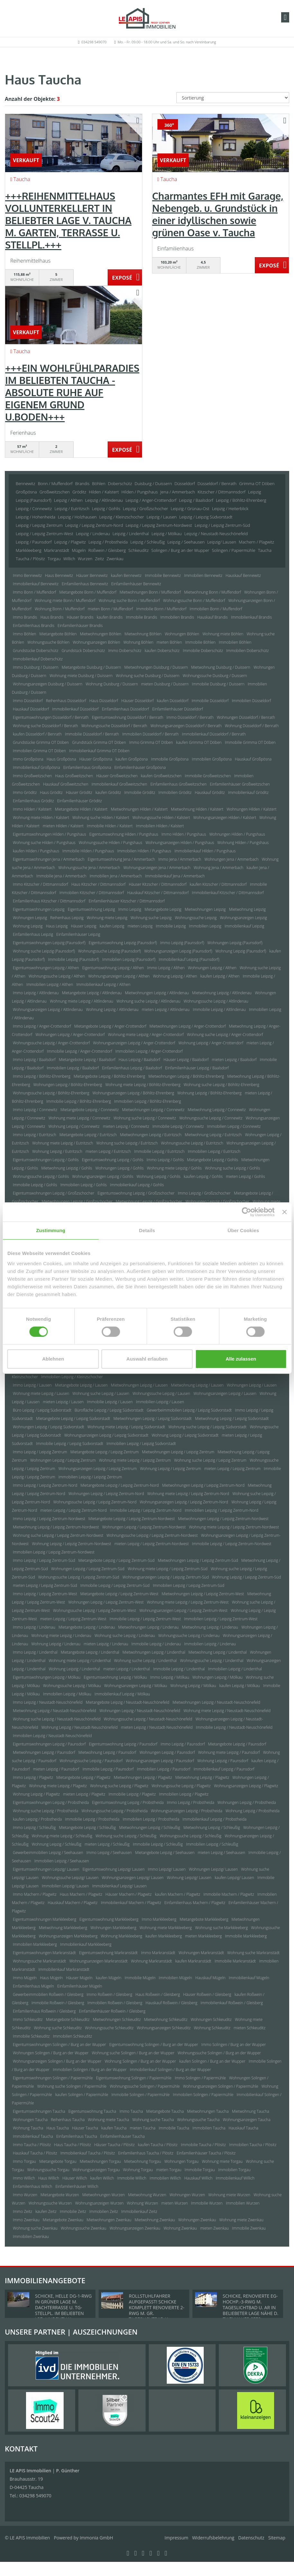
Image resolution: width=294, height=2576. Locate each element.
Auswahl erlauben (146, 1359)
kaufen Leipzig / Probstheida (37, 1819)
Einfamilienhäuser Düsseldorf (177, 709)
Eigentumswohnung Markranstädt (108, 1952)
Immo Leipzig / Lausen (32, 1385)
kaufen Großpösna (131, 759)
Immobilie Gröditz (139, 792)
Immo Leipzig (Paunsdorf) (182, 942)
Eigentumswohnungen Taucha (39, 2111)
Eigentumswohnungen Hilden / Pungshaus (49, 834)
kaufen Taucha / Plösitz (157, 2144)
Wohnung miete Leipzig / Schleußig (62, 1836)
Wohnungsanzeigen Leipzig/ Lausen (133, 1877)
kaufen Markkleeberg (164, 1936)
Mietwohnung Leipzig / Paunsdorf (107, 1752)
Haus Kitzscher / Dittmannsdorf (98, 884)
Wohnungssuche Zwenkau (83, 2228)
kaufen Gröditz (108, 792)
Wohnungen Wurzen (187, 2194)
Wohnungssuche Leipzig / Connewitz (211, 1118)
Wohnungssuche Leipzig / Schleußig (190, 1836)
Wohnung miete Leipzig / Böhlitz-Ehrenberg (143, 1084)
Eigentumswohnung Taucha (92, 2111)
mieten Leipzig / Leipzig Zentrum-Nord (73, 1510)
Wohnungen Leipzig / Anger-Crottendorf (69, 1034)
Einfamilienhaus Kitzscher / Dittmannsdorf (49, 901)
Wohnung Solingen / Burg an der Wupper (140, 2061)
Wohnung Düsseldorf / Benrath (252, 725)
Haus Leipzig (57, 926)
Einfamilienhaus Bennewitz (85, 584)
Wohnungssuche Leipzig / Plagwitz (181, 1785)
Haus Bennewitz (59, 575)
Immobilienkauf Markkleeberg (85, 1944)
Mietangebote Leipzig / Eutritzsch (88, 1134)
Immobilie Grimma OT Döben (250, 742)
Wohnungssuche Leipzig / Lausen (161, 1393)
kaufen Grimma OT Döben (198, 742)
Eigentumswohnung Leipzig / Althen (113, 967)
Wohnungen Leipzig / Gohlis (119, 1168)
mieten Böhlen (169, 642)
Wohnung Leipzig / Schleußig (57, 1844)
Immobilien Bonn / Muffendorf (216, 609)
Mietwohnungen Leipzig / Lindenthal (153, 1652)
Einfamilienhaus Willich (32, 2186)
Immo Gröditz (25, 792)
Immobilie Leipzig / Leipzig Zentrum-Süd (114, 1585)
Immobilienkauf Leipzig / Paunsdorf (224, 1769)
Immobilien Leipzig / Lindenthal (235, 1669)
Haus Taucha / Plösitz (72, 2144)
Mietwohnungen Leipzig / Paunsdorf (44, 1752)
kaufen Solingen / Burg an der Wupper (212, 2061)
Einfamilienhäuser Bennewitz (136, 584)
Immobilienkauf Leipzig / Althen (103, 984)
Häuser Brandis (80, 617)
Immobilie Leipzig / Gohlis (35, 1185)
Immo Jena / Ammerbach (179, 859)
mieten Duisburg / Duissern (165, 684)
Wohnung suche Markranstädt (253, 1952)
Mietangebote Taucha (165, 2111)
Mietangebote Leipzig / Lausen (81, 1385)
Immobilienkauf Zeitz (139, 2211)
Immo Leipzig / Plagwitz (33, 1777)
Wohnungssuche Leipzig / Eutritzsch (192, 1143)
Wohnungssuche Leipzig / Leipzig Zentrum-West (94, 1610)
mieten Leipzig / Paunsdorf (56, 1769)
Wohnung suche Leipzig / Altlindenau (149, 1001)
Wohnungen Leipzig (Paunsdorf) (234, 942)
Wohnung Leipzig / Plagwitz (36, 1794)
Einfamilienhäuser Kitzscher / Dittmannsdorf (127, 901)
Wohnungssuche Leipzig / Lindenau (189, 1635)
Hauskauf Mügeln (210, 1977)
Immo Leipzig (129, 909)
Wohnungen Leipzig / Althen (212, 967)
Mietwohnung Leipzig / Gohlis (66, 1168)
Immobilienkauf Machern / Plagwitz (131, 1902)
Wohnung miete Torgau (222, 2161)
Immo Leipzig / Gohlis (165, 1159)
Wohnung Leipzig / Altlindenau (112, 1009)
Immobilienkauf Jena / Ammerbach (175, 876)
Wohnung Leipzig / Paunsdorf (222, 1760)
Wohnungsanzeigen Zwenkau (135, 2228)
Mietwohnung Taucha (250, 2111)
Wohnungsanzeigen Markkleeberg (68, 1936)
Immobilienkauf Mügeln (249, 1977)
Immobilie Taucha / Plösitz (203, 2144)
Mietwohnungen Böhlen (100, 634)
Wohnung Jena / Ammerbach (219, 867)
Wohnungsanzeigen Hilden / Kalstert (224, 817)
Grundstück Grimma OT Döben (99, 742)
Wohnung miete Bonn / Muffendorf (65, 600)
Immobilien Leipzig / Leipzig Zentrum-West (221, 1619)
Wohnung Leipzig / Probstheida (253, 1811)
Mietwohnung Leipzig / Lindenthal (218, 1652)
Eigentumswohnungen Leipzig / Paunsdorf (49, 1744)
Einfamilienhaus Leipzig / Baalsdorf (132, 1068)
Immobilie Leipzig (171, 926)
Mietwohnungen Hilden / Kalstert (139, 809)
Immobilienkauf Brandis (251, 617)
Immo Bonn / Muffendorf (34, 592)
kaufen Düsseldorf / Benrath (37, 734)
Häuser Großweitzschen (117, 776)
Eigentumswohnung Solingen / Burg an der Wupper (153, 2044)
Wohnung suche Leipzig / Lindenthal (145, 1660)
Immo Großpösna (28, 759)
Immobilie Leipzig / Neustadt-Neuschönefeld (234, 1727)
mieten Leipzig (140, 926)
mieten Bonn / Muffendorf (110, 609)
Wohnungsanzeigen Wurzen (99, 2203)
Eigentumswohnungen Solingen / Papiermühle (53, 2078)
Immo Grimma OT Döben (151, 742)
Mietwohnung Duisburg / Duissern (220, 667)
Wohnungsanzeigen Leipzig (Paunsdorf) (178, 951)
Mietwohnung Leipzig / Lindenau (210, 1627)
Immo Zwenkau (26, 2220)
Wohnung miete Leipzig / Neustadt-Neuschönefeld (227, 1710)
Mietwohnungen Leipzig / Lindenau (148, 1627)
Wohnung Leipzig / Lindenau (55, 1644)
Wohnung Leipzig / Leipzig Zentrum (170, 1468)
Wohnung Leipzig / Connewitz (74, 1126)
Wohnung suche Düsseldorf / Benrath (45, 725)
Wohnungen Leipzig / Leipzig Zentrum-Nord (106, 1493)
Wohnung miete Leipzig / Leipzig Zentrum (135, 1460)
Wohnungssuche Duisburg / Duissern (215, 675)
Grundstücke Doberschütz (35, 650)
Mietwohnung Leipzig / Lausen (197, 1385)
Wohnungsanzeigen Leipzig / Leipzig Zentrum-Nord (184, 1502)
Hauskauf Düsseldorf (31, 709)
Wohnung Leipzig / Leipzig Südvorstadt (185, 1435)
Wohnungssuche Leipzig (196, 917)
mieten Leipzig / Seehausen (221, 1852)
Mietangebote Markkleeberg (204, 1919)
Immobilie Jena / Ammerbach (61, 876)
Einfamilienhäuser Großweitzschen (240, 784)
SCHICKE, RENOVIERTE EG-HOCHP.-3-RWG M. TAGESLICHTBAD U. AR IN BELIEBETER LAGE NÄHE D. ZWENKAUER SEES (250, 2307)
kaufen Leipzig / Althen (220, 976)
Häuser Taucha (85, 2128)
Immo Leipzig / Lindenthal (35, 1652)
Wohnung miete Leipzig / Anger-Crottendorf (145, 1034)
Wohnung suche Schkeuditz (58, 2028)
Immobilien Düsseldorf (251, 700)
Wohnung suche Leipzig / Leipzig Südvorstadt (207, 1427)
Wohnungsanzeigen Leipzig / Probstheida (186, 1811)
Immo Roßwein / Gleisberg (109, 1994)
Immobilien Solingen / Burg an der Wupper (90, 2069)
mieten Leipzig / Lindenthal (126, 1669)
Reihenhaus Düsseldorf (66, 700)
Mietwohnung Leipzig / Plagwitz (202, 1777)
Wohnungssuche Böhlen (48, 642)
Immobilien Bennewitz (203, 575)
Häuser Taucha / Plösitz (114, 2144)
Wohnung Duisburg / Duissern (111, 684)
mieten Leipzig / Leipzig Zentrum (232, 1468)
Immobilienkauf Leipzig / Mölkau (122, 1694)
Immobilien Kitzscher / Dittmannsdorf (91, 892)
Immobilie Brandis (141, 617)
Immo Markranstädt (158, 1952)
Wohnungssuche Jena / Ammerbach (89, 867)
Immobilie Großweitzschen (208, 776)
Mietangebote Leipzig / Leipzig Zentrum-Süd (116, 1560)
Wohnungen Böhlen (182, 634)
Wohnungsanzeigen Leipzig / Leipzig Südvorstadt (106, 1435)
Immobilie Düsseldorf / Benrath (92, 734)
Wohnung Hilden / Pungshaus (243, 842)
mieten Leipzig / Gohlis (245, 1176)
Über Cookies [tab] (243, 1230)
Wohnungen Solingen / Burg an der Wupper (50, 2053)
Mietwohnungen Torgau (100, 2161)
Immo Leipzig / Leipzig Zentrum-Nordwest (49, 1518)
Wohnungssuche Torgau (48, 2169)
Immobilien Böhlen (235, 642)
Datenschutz (251, 2538)
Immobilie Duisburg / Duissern (218, 684)
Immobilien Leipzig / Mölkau (67, 1694)
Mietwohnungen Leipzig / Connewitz (153, 1109)
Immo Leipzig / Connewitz (35, 1109)
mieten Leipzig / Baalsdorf (234, 1059)
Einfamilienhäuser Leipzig (78, 934)
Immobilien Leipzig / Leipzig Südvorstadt (141, 1443)
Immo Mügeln (25, 1977)
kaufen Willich (102, 2178)
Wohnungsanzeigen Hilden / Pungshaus (180, 842)
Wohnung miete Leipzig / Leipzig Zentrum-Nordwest (234, 1527)
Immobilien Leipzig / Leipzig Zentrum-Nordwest (53, 1552)
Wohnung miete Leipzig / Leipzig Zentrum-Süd (167, 1568)
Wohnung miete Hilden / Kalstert (41, 817)
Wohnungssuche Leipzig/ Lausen (70, 1877)
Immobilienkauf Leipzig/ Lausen (119, 1886)
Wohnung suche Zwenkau (35, 2228)
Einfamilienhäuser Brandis (80, 625)
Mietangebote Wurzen (59, 2194)
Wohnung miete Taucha (108, 2119)
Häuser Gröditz (79, 792)
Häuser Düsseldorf (137, 700)
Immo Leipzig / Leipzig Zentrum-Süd (44, 1560)
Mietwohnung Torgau (142, 2161)
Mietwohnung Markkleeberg (63, 1927)
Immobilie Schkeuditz (31, 2036)
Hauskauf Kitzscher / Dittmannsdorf (158, 892)
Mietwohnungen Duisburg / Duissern (156, 667)
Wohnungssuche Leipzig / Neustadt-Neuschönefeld (148, 1719)
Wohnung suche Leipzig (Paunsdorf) (44, 951)
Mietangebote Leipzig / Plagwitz (83, 1777)
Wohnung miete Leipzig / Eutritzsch (62, 1143)
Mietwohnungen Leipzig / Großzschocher (77, 1201)
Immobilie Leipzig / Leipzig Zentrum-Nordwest (232, 1543)
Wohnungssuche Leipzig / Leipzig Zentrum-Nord (95, 1502)
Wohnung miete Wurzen (229, 2194)
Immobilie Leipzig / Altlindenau (219, 1009)
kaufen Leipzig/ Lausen (234, 1877)
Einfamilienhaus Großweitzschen (178, 784)
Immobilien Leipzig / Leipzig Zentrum (90, 1477)
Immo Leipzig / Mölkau (169, 1677)
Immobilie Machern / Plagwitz (228, 1894)
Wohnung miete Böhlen (222, 634)
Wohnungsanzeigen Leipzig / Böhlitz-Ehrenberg (133, 1093)
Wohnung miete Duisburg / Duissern (80, 675)
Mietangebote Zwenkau (63, 2220)
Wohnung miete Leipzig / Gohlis (174, 1168)
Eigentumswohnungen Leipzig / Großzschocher (53, 1193)
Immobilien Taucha (208, 2128)
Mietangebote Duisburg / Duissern (91, 667)
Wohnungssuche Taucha (198, 2119)
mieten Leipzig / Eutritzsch (108, 1151)
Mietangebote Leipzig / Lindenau (86, 1627)
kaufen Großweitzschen (161, 776)
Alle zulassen (241, 1359)
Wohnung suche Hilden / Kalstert (100, 817)
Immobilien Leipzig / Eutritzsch (214, 1151)
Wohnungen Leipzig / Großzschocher (217, 1201)
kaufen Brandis (110, 617)
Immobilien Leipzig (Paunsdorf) (129, 959)
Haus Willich (48, 2178)
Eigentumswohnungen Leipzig (39, 909)
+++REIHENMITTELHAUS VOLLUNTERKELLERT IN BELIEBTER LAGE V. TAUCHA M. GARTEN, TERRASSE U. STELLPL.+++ (68, 220)
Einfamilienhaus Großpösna (87, 767)
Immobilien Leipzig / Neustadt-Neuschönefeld (52, 1735)
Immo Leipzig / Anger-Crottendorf (42, 1026)
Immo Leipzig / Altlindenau (36, 993)
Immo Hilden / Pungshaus (184, 834)
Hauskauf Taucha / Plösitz (35, 2153)
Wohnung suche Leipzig (151, 917)
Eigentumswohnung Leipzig (91, 909)
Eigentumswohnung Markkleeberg (108, 1919)
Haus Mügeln (51, 1977)
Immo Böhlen (24, 634)
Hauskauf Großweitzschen (65, 784)
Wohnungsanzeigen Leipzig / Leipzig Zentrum (97, 1468)
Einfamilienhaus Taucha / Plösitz (146, 2153)
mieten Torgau (168, 2169)
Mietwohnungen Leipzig (205, 909)
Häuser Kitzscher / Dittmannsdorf (158, 884)
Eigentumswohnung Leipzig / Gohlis (112, 1159)
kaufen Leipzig (112, 926)
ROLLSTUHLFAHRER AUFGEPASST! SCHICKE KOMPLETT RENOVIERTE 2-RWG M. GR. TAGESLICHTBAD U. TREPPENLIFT (156, 2310)
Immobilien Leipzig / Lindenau (210, 1644)
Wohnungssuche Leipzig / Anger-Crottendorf (51, 1043)
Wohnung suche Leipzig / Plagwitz (119, 1785)
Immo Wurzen (25, 2194)
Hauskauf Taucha (243, 2128)
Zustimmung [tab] (50, 1230)
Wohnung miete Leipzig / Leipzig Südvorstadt (126, 1427)
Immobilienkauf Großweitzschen (119, 784)
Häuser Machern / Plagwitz (128, 1894)
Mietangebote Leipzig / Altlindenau (92, 993)
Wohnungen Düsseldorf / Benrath (246, 717)
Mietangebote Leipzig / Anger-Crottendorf (110, 1026)
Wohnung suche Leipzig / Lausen (100, 1393)
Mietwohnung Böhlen (143, 634)
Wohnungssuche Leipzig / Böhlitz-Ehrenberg (51, 1093)
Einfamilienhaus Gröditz (33, 801)
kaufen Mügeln (108, 1977)
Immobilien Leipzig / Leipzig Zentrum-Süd (189, 1585)
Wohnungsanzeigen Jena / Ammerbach (156, 867)
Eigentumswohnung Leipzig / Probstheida (128, 1802)
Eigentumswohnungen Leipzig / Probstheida (51, 1802)
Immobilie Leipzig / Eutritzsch (159, 1151)
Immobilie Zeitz (73, 2211)
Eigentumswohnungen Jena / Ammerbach (49, 859)
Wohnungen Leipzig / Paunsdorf (167, 1752)
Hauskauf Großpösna (253, 759)
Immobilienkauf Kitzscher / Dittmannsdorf (228, 892)
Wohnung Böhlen (138, 642)
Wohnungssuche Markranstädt (39, 1961)
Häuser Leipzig (83, 926)
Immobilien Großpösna (212, 759)
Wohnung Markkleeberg (121, 1936)
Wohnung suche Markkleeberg (221, 1927)
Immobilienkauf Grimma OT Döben (99, 750)
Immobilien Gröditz (175, 792)
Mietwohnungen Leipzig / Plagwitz (143, 1777)
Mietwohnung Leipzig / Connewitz (217, 1109)
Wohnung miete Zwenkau (241, 2220)
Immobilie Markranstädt (235, 1961)
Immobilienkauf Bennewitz (35, 584)
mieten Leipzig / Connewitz (126, 1126)
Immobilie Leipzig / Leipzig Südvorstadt (69, 1443)
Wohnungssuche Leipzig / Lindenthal (211, 1660)
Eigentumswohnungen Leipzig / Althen (46, 967)
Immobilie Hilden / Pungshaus (88, 851)
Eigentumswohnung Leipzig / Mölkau (115, 1677)
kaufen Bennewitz (126, 575)
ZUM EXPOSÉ (125, 278)
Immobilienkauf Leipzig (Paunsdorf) (189, 959)
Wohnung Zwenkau (180, 2228)
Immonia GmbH (96, 2538)
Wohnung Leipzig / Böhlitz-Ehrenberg (209, 1093)
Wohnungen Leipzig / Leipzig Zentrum (63, 1460)
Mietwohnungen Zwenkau (109, 2220)
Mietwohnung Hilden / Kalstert (197, 809)
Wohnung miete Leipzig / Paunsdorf (229, 1752)
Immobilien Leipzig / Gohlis (83, 1185)
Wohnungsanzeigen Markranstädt (98, 1961)
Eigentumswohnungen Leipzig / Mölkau (46, 1677)
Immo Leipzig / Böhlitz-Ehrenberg (41, 1076)
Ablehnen (53, 1359)
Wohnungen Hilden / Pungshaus (237, 834)
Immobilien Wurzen (243, 2203)
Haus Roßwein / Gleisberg (158, 1994)
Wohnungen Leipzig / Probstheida (247, 1802)
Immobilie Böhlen (200, 642)
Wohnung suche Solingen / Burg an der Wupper (133, 2053)
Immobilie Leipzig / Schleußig (158, 1844)
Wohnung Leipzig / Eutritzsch (57, 1151)
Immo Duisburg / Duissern (35, 667)
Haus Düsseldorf (103, 700)
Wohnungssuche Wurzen (50, 2203)
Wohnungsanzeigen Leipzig (243, 917)
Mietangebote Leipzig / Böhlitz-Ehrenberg (109, 1076)
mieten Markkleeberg (203, 1936)
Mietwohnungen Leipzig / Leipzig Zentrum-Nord (203, 1485)
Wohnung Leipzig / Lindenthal (74, 1669)
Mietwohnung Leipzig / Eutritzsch (213, 1134)
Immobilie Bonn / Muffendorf (161, 609)
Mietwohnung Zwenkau (155, 2220)
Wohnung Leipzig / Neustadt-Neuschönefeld (79, 1727)
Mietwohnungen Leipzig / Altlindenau (157, 993)
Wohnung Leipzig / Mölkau (193, 1685)
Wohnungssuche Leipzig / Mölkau (72, 1685)
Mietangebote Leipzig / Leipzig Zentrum (104, 1452)
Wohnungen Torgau (181, 2161)
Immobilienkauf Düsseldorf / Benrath (213, 734)
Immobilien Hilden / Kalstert (160, 826)
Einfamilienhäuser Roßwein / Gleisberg (112, 2011)
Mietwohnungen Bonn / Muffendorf (150, 592)
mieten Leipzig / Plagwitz (84, 1794)
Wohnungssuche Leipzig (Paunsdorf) (109, 951)
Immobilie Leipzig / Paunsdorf (108, 1769)
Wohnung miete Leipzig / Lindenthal (80, 1660)
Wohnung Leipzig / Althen (175, 976)
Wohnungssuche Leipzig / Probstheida (115, 1811)
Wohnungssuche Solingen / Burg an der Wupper (219, 2053)
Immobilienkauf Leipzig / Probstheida (214, 1819)
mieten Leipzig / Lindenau (106, 1644)
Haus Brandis (52, 617)
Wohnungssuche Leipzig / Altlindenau (215, 1001)
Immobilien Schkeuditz (72, 2036)
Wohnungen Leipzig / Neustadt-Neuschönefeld (139, 1710)
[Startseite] (147, 18)
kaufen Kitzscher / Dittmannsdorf (218, 884)
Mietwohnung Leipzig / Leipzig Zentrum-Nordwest (56, 1527)
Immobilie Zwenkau (249, 2228)
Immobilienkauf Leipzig (244, 926)
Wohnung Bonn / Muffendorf (60, 609)
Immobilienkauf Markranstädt (64, 1969)
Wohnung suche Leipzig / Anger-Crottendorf (225, 1034)
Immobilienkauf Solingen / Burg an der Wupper (170, 2069)
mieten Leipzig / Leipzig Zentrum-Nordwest (151, 1543)
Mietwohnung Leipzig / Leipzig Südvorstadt (232, 1418)
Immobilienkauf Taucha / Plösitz (87, 2153)
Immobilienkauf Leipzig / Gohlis (137, 1185)
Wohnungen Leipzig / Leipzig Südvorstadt (48, 1427)
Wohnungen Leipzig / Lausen (252, 1385)
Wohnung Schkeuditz (212, 2028)
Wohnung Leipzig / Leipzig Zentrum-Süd (246, 1577)
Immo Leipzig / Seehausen (109, 1852)
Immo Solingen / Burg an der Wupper (233, 2044)
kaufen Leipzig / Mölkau (239, 1685)
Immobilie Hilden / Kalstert (109, 826)
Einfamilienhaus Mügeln (33, 1986)
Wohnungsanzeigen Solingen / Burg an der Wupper (57, 2061)
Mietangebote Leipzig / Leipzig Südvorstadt (73, 1418)
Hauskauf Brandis (212, 617)
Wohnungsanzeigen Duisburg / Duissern (47, 684)
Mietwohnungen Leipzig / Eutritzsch (150, 1134)
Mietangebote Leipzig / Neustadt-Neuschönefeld (127, 1702)
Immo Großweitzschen (32, 776)
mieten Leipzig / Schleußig (107, 1844)
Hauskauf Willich (198, 2178)
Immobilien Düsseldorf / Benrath (150, 734)
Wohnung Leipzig (28, 926)
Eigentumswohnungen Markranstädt (44, 1952)
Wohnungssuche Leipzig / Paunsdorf (90, 1760)
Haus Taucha (57, 2128)
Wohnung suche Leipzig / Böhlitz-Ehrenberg (221, 1084)
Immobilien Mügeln (175, 1977)
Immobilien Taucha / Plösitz (252, 2144)
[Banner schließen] (284, 1212)
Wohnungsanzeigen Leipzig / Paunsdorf (160, 1760)
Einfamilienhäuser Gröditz (79, 801)
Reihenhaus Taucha (68, 2119)
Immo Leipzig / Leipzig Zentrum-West (45, 1594)
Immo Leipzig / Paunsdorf (183, 1744)
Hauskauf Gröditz (210, 792)
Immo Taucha (131, 2111)
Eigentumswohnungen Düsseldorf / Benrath (51, 717)
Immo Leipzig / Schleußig (34, 1827)
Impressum (176, 2538)
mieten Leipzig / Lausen (63, 1402)
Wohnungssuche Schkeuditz (109, 2028)
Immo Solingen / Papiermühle (200, 2078)
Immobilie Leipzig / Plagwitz (132, 1794)
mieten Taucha (143, 2128)
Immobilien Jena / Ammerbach (116, 876)
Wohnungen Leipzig (30, 917)
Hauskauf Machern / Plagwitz (73, 1902)
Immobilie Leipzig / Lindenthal (179, 1669)
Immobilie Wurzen (207, 2203)
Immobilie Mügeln (140, 1977)
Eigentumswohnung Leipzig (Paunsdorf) (123, 942)
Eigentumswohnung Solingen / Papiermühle (134, 2078)
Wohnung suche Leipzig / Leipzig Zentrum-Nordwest (58, 1535)
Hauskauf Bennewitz (243, 575)
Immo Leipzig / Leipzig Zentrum (40, 1452)
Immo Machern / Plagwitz (35, 1894)
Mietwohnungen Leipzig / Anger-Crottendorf (187, 1026)
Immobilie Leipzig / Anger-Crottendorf (79, 1051)
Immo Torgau (24, 2161)
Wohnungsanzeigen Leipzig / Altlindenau (48, 1009)
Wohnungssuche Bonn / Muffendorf (194, 600)
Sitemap (276, 2538)
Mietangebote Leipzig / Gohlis (212, 1159)
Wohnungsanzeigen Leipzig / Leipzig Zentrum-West (183, 1610)
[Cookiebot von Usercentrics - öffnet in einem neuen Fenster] (246, 1212)
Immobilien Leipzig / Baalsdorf (73, 1068)
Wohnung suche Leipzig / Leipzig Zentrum (210, 1460)
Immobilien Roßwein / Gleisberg (114, 2003)
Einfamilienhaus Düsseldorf (125, 709)
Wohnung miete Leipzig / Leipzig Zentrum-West (187, 1602)
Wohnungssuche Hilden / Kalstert (161, 817)
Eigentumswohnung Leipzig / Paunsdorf (123, 1744)
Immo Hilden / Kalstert (32, 809)
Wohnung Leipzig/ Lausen (189, 1877)
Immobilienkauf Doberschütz (38, 659)
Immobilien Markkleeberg (35, 1944)
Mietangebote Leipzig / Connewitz (89, 1109)
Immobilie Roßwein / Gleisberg (57, 2003)
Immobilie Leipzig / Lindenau (156, 1644)
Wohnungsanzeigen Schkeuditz (164, 2028)
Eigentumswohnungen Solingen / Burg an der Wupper (59, 2044)
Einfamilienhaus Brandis (33, 625)
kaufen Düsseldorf (172, 700)
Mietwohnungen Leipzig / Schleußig (149, 1827)
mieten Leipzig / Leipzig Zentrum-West (73, 1619)
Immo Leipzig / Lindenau (34, 1627)
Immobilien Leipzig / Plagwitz (184, 1794)
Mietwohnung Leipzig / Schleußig (211, 1827)
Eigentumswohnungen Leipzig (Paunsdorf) (49, 942)
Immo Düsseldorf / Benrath (190, 717)
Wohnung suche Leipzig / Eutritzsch (127, 1143)
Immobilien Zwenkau (31, 2236)
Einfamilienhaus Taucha (76, 2136)
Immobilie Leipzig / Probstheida (92, 1819)
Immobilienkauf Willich (235, 2178)
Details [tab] (147, 1230)
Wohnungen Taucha (30, 2119)
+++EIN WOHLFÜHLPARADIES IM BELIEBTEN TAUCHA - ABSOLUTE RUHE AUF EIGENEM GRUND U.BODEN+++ (72, 392)
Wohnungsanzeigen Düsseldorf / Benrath (185, 725)
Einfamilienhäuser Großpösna (140, 767)
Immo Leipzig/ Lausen (167, 1869)
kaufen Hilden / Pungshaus (36, 851)
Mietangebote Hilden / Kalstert (81, 809)
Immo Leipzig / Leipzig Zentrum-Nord (45, 1485)
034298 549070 (93, 41)
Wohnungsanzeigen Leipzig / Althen (118, 976)
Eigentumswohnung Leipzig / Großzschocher (136, 1193)
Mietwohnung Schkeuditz (165, 2019)
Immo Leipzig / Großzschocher (204, 1193)
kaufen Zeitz (45, 2211)
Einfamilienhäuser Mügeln (79, 1986)
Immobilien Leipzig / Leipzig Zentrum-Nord (221, 1510)
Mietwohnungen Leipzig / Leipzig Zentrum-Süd (198, 1560)
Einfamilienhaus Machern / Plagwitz (195, 1902)
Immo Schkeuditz (28, 2019)
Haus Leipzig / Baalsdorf (139, 1059)
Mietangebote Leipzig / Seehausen (165, 1852)
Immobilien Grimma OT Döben (39, 750)
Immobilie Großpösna (170, 759)
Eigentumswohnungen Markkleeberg (44, 1919)
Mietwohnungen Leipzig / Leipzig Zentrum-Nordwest (223, 1518)
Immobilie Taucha (174, 2128)
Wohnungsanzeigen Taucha (246, 2119)
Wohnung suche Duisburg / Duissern (148, 675)
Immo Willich (24, 2178)
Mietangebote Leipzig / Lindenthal (90, 1652)
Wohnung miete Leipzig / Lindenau (61, 1635)
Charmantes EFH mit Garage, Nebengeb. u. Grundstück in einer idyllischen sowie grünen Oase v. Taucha (217, 214)
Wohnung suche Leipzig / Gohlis (232, 1168)
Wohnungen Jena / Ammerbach (231, 859)
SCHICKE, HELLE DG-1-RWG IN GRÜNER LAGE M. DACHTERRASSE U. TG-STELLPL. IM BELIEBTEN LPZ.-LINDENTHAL (63, 2307)
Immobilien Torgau (234, 2169)
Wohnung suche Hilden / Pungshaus (44, 842)
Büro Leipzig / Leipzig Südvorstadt (42, 1410)
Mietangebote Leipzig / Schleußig (87, 1827)
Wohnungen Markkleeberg (113, 1927)
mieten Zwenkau (214, 2228)
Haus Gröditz (51, 792)
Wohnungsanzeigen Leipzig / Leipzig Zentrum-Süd (165, 1577)
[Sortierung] (232, 97)
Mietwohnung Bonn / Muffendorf (212, 592)
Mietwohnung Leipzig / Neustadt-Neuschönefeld (54, 1710)
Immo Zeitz (22, 2211)
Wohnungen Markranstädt (201, 1952)
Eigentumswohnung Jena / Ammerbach (121, 859)
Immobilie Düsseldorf (210, 700)
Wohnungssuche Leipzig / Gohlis (41, 1176)
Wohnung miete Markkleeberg (165, 1927)
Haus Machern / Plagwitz (81, 1894)
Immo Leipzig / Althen (165, 967)
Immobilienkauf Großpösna (36, 767)
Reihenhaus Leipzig (67, 917)
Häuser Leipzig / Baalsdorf (186, 1059)
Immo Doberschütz (124, 650)
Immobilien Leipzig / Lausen (160, 1402)
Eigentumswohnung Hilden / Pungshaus (123, 834)
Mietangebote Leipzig (163, 909)
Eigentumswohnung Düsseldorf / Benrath (127, 717)
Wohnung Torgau (138, 2169)
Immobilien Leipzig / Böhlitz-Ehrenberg (147, 1101)
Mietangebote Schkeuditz (68, 2019)
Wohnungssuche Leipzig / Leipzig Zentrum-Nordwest (152, 1535)
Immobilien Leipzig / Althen (49, 984)
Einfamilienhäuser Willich (77, 2186)
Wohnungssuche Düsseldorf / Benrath (114, 725)
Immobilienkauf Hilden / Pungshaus (205, 851)
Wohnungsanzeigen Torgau (96, 2169)
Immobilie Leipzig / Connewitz (178, 1126)
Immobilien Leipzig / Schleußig (212, 1844)
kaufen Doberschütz (162, 650)
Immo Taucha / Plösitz (32, 2144)
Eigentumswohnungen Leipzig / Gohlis (46, 1159)
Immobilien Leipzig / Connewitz (234, 1126)
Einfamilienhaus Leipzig (33, 934)
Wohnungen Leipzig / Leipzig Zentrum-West (105, 1602)
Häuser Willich (74, 2178)
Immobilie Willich (132, 2178)
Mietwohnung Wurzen (147, 2194)
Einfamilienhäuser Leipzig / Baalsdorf (197, 1068)
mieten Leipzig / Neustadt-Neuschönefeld (156, 1727)
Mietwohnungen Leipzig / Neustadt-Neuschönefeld (216, 1702)
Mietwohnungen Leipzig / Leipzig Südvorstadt (152, 1418)
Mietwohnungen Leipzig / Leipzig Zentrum (178, 1452)
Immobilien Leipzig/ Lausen (65, 1886)
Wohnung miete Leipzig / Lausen (41, 1393)
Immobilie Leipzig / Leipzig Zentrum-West (145, 1619)
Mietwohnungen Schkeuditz (117, 2019)
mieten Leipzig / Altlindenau (166, 1009)
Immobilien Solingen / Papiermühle (203, 2094)
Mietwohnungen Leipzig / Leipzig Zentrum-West (203, 1594)
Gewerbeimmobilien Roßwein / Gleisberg (48, 1994)
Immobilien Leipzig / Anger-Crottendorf (149, 1051)
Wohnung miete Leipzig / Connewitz (80, 1118)
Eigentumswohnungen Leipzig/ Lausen (46, 1869)
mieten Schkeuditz (249, 2028)
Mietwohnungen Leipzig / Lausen (139, 1385)
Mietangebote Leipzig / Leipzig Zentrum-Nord (119, 1485)
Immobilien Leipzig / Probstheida (151, 1819)
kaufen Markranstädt (193, 1961)
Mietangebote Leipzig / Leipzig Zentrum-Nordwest (131, 1518)
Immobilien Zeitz (103, 2211)
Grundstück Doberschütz (83, 650)
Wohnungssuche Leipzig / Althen (57, 976)
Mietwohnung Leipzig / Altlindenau (222, 993)
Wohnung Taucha (28, 2128)
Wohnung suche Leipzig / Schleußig (125, 1836)
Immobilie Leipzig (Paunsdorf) (73, 959)
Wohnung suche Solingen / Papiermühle (72, 2086)
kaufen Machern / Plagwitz (177, 1894)
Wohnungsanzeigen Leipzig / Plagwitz (246, 1785)
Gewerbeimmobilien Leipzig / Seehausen (48, 1852)
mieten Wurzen (174, 2203)
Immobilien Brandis (177, 617)
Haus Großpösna (61, 759)
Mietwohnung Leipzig (247, 909)
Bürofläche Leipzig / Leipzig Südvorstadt (109, 1410)
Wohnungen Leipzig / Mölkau (217, 1677)
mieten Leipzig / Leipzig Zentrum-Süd (45, 1585)
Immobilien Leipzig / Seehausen (61, 1861)
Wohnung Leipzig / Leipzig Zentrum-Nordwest (71, 1543)
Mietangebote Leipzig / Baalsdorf (87, 1059)
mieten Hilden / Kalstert (63, 826)
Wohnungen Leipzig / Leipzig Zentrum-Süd (87, 1568)
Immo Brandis (25, 617)
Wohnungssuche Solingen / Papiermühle (145, 2086)
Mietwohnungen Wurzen (103, 2194)
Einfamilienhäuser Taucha (122, 2136)
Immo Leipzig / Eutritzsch (34, 1134)
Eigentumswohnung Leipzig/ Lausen (114, 1869)
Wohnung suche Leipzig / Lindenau (124, 1635)
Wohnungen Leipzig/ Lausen (213, 1869)
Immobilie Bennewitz (163, 575)
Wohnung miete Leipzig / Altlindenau (81, 1001)
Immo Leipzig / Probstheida (190, 1802)
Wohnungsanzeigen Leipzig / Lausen (224, 1393)
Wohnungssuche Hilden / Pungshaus (110, 842)
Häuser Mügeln (79, 1977)
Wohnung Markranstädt (151, 1961)
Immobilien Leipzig (205, 926)
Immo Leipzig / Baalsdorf (34, 1059)
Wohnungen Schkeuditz (211, 2019)
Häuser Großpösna (95, 759)
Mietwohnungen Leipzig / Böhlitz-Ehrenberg (186, 1076)
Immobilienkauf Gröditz (248, 792)
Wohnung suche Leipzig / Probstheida (45, 1811)
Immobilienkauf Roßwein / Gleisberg (231, 2003)
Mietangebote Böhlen (58, 634)
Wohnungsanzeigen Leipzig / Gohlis (102, 1176)
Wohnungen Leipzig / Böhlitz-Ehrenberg (67, 1084)
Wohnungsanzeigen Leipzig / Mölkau (135, 1685)
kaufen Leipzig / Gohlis (203, 1176)
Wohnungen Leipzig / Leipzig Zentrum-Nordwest (144, 1527)
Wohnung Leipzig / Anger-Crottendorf (210, 1043)
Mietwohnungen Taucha (208, 2111)
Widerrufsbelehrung (213, 2538)
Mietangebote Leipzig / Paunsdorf (237, 1744)
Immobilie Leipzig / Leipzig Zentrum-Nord (145, 1510)
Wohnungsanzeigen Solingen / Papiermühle (220, 2086)
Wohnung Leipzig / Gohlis (159, 1176)
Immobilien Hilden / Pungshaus (144, 851)
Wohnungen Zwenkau (197, 2220)
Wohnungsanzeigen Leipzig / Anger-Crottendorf (134, 1043)
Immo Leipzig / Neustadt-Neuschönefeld (48, 1702)
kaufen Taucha (114, 2128)
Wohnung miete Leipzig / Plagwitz (58, 1785)
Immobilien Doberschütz (247, 650)
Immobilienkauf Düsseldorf (75, 709)
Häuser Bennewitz (92, 575)
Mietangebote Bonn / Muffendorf (87, 592)
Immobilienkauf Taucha (33, 2136)
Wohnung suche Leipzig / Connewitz (145, 1118)
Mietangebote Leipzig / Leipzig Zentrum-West (119, 1594)
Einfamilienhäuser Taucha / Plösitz (206, 2153)
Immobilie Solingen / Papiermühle (140, 2094)
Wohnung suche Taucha (153, 2119)
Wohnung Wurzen (142, 2203)
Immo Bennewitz (27, 575)
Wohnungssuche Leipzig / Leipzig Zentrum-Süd (78, 1577)
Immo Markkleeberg (159, 1919)
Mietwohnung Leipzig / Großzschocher (149, 1201)
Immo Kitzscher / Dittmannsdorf (40, 884)
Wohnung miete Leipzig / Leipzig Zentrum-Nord (188, 1493)
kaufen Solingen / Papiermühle (81, 2094)
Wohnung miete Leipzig (107, 917)
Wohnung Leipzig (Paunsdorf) (240, 951)
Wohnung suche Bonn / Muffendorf (129, 600)
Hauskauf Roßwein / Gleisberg (171, 2003)
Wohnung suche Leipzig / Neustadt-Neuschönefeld (57, 1719)
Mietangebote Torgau (57, 2161)
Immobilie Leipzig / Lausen (110, 1402)
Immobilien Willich (165, 2178)
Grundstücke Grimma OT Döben (41, 742)
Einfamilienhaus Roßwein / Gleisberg (44, 2011)
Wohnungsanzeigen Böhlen (96, 642)
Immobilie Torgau (200, 2169)
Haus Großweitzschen (74, 776)
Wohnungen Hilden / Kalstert (251, 809)
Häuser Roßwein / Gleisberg (207, 1994)
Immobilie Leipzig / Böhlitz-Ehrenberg (78, 1101)
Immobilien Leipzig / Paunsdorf (163, 1769)
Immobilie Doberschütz (203, 650)
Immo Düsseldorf (28, 700)
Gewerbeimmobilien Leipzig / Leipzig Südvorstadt (189, 1410)
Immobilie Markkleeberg (246, 1936)
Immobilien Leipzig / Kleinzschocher (72, 1376)
